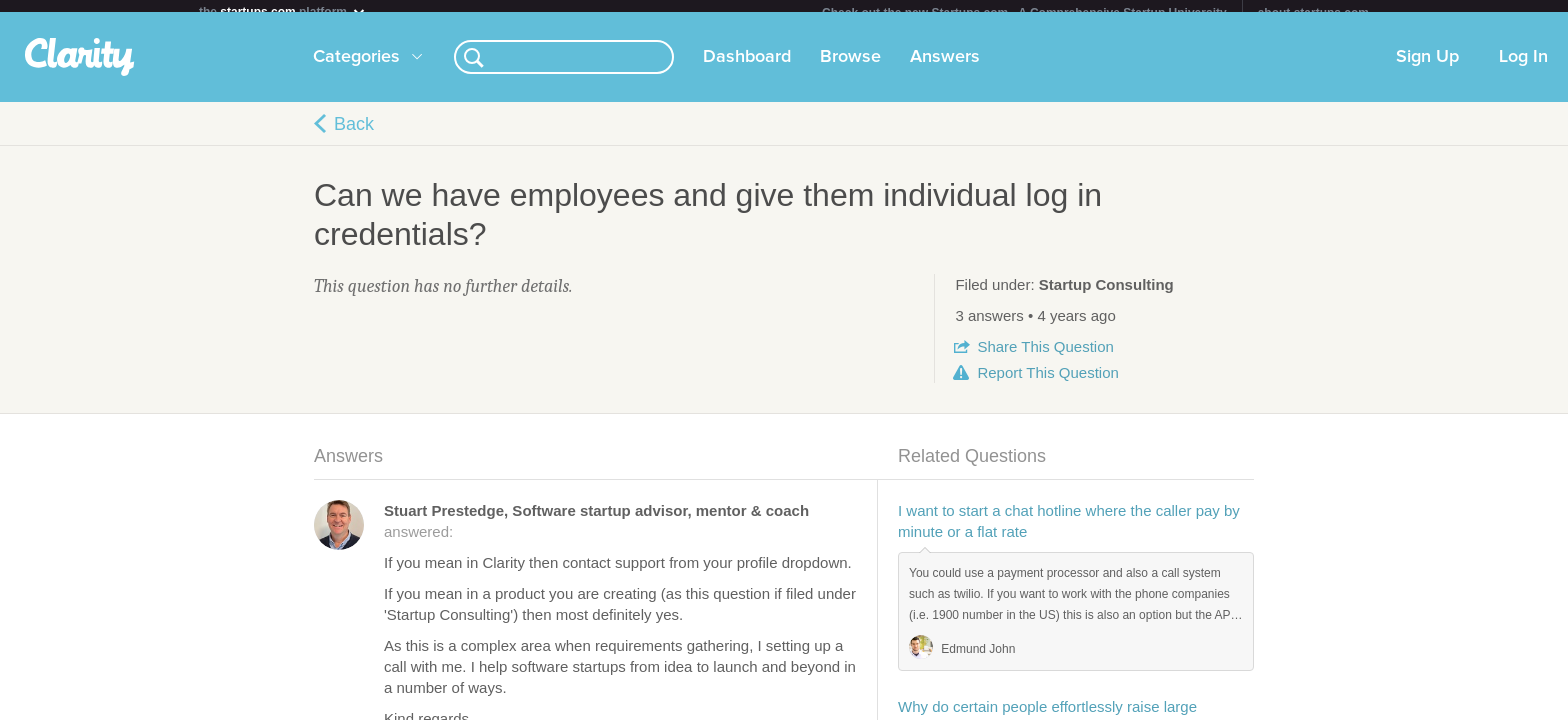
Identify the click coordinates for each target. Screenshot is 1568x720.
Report (1047, 384)
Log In (1523, 69)
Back (354, 136)
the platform (283, 11)
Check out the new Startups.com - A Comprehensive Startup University (1024, 13)
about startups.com (1313, 13)
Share (1045, 358)
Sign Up (1427, 69)
